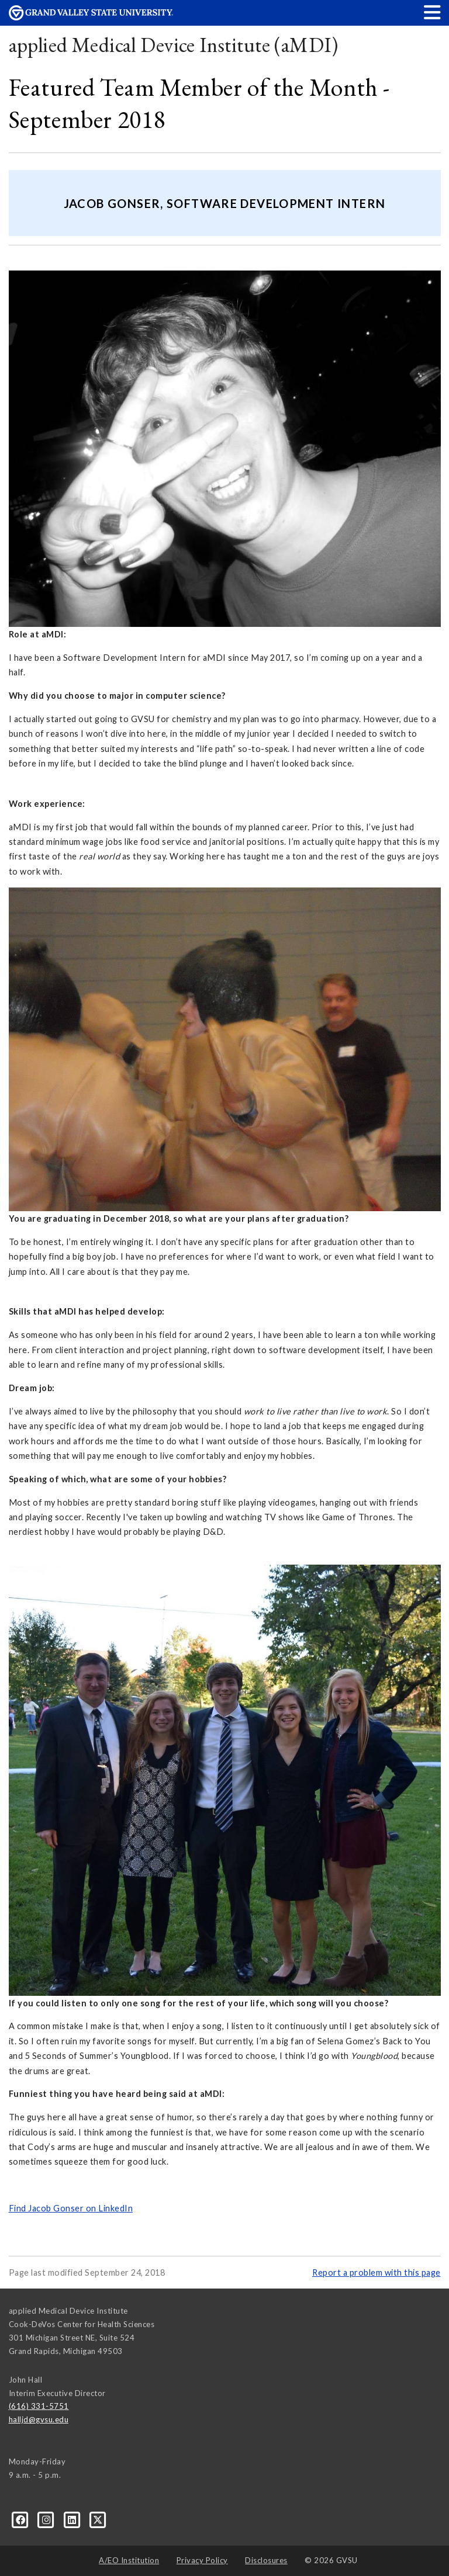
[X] (98, 2518)
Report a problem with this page (376, 2272)
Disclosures (266, 2560)
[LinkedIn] (73, 2518)
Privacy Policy (202, 2560)
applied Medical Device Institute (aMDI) (173, 45)
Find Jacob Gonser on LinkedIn (71, 2208)
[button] (432, 12)
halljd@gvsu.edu (39, 2419)
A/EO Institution (129, 2560)
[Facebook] (21, 2518)
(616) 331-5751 (39, 2406)
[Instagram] (47, 2518)
